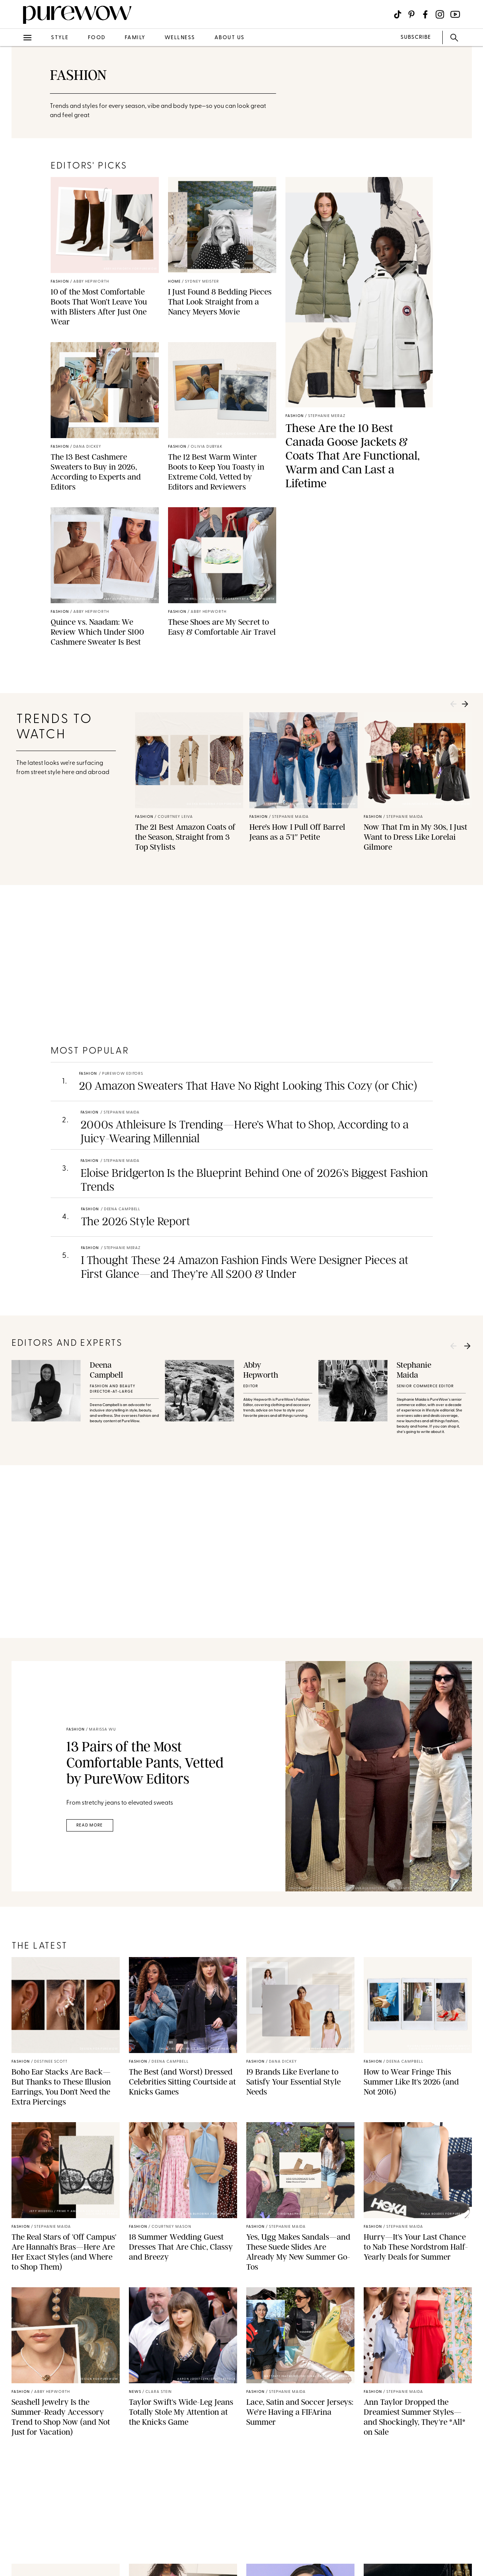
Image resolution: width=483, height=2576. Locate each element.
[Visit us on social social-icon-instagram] (440, 14)
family (135, 38)
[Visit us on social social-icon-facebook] (425, 14)
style (60, 38)
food (97, 38)
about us (229, 38)
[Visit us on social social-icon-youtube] (455, 14)
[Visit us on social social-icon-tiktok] (398, 14)
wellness (180, 38)
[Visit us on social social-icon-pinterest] (411, 14)
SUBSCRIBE (416, 37)
